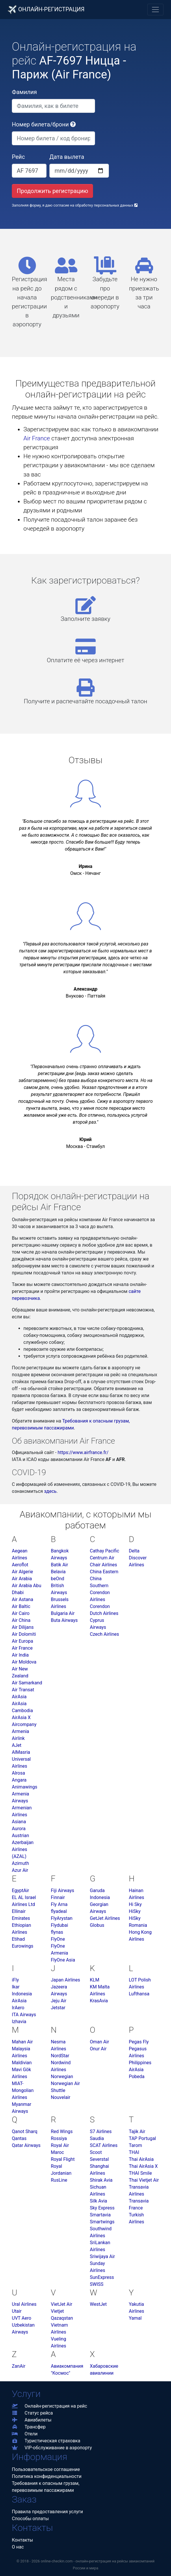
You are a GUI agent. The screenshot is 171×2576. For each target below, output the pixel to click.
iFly (15, 1980)
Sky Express (102, 2208)
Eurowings (22, 1946)
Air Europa (22, 1641)
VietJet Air (61, 2304)
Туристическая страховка (46, 2440)
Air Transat (23, 1689)
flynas (57, 1932)
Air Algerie (22, 1571)
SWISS (96, 2284)
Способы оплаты (30, 2518)
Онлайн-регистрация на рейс (49, 2406)
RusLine (59, 2180)
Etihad (18, 1939)
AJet (16, 1745)
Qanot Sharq (24, 2131)
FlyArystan (62, 1918)
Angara (19, 1780)
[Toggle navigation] (155, 9)
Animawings (24, 1787)
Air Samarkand (27, 1683)
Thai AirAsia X (143, 2166)
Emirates (21, 1918)
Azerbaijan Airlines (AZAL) (23, 1849)
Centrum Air (102, 1558)
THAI (134, 2152)
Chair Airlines (103, 1564)
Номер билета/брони (44, 124)
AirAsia (19, 1696)
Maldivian (22, 2062)
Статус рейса (32, 2413)
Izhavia (19, 2021)
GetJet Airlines (105, 1918)
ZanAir (18, 2366)
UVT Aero (21, 2318)
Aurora (18, 1828)
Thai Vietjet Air (144, 2180)
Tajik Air (137, 2131)
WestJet (98, 2304)
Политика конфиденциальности (46, 2476)
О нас (18, 2547)
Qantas (19, 2138)
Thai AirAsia (141, 2159)
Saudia (97, 2138)
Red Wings (62, 2131)
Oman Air (99, 2042)
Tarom (135, 2145)
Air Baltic (21, 1606)
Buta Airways (64, 1620)
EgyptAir (20, 1890)
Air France (36, 438)
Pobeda (136, 2076)
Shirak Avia (101, 2180)
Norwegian (62, 2076)
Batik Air (59, 1564)
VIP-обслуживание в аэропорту (52, 2447)
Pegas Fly (139, 2042)
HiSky (134, 1911)
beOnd (57, 1578)
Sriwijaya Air (102, 2256)
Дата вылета (66, 156)
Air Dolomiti (24, 1634)
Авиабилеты (31, 2420)
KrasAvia (99, 2000)
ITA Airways (24, 2014)
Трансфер (29, 2427)
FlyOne (58, 1939)
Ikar (16, 1987)
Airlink (18, 1738)
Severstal (99, 2159)
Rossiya (59, 2138)
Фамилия (24, 92)
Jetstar (58, 2007)
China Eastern (104, 1571)
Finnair (58, 1897)
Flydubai (59, 1925)
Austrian (20, 1835)
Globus (97, 1925)
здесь (50, 1491)
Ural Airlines (24, 2304)
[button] (73, 124)
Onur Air (98, 2048)
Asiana (19, 1821)
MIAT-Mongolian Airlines (23, 2090)
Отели (25, 2434)
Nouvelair (60, 2097)
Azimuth (20, 1863)
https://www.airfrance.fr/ (82, 1452)
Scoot (96, 2152)
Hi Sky (135, 1904)
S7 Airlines (101, 2131)
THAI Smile (140, 2173)
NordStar (60, 2055)
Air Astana (22, 1599)
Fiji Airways (62, 1890)
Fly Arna (59, 1904)
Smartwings (102, 2221)
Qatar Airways (26, 2145)
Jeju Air (58, 2000)
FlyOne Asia (63, 1960)
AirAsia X (21, 1717)
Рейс (18, 156)
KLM (94, 1980)
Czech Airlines (104, 1634)
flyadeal (59, 1911)
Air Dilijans (23, 1627)
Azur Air (20, 1870)
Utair (17, 2311)
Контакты (22, 2540)
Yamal (135, 2318)
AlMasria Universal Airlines (21, 1759)
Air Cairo (20, 1613)
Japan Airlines (65, 1980)
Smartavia (100, 2215)
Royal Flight (63, 2159)
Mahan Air (22, 2042)
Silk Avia (98, 2201)
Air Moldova (24, 1662)
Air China (21, 1620)
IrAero (18, 2007)
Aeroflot (20, 1564)
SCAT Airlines (104, 2145)
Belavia (58, 1571)
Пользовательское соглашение (46, 2469)
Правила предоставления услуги (47, 2511)
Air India (20, 1655)
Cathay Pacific (104, 1551)
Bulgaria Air (63, 1613)
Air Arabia (22, 1578)
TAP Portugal (142, 2138)
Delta (134, 1551)
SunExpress (102, 2277)
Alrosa (18, 1773)
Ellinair (19, 1911)
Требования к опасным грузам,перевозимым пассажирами (45, 2487)
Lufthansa (139, 1994)
